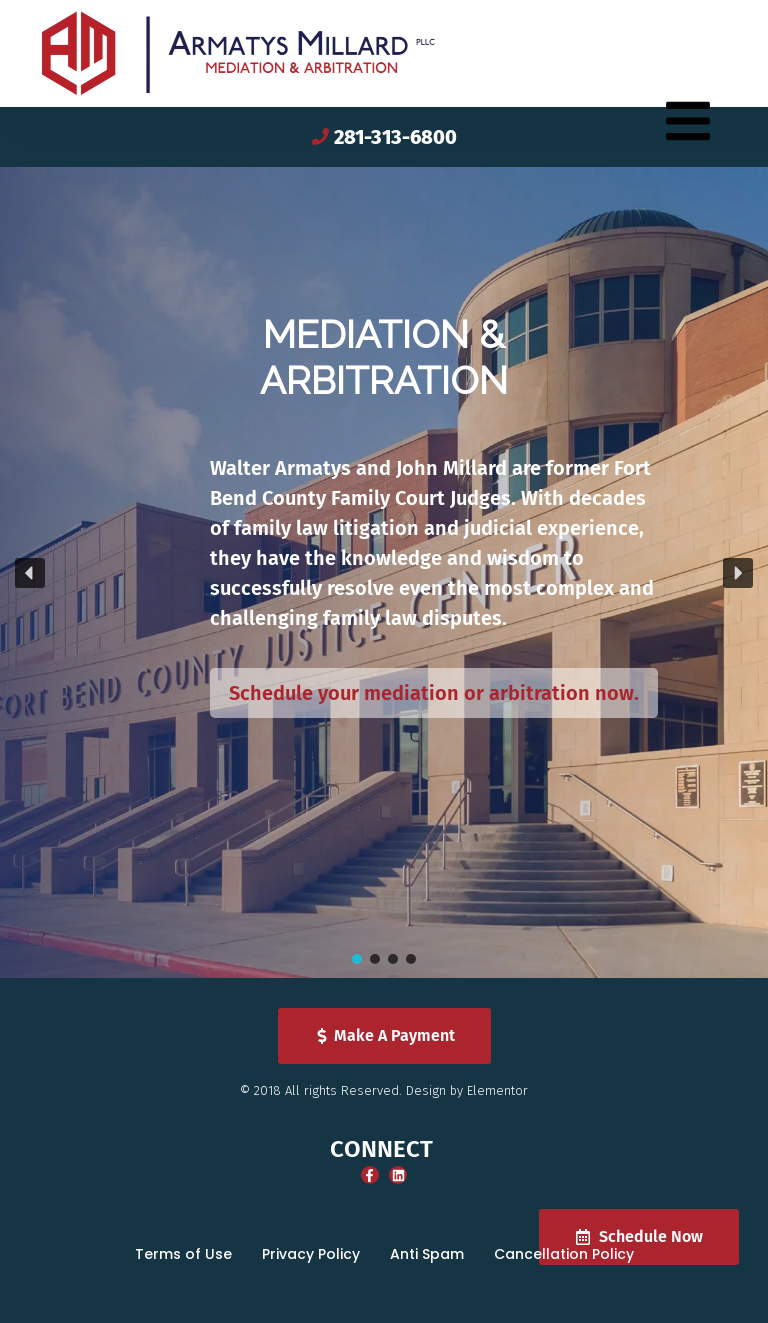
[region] (384, 572)
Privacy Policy (311, 1254)
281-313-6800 (395, 137)
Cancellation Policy (564, 1254)
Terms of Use (183, 1254)
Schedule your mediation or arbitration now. (434, 693)
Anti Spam (427, 1254)
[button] (30, 573)
